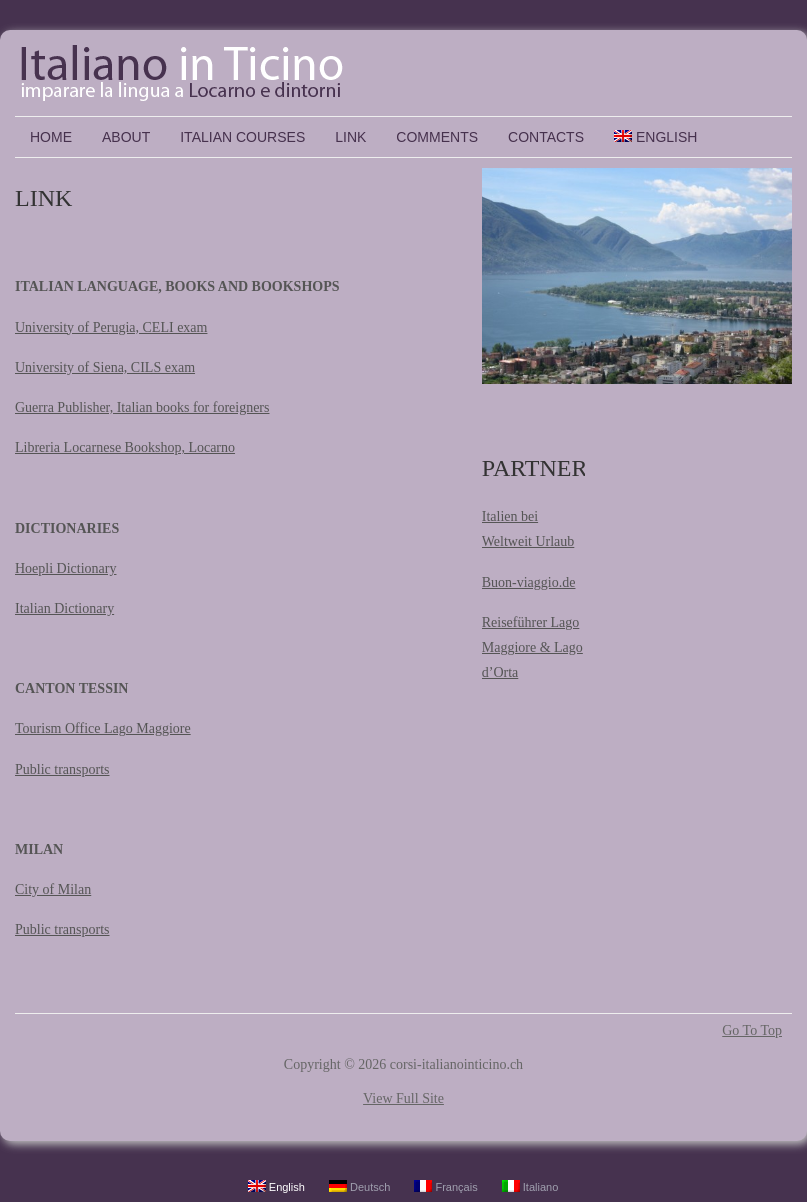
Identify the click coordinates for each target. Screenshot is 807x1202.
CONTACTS (546, 137)
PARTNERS (541, 468)
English (655, 137)
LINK (350, 137)
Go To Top (752, 1031)
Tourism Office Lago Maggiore (103, 728)
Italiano (530, 1186)
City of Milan (53, 889)
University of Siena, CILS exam (105, 367)
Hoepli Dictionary (65, 568)
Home (51, 137)
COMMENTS (437, 137)
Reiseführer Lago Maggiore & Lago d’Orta (532, 647)
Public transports (62, 769)
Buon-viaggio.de (529, 582)
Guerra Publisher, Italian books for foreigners (142, 407)
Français (445, 1186)
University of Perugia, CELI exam (111, 327)
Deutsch (359, 1186)
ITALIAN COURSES (242, 137)
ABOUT (126, 137)
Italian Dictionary (64, 608)
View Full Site (403, 1098)
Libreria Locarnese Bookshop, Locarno (125, 447)
